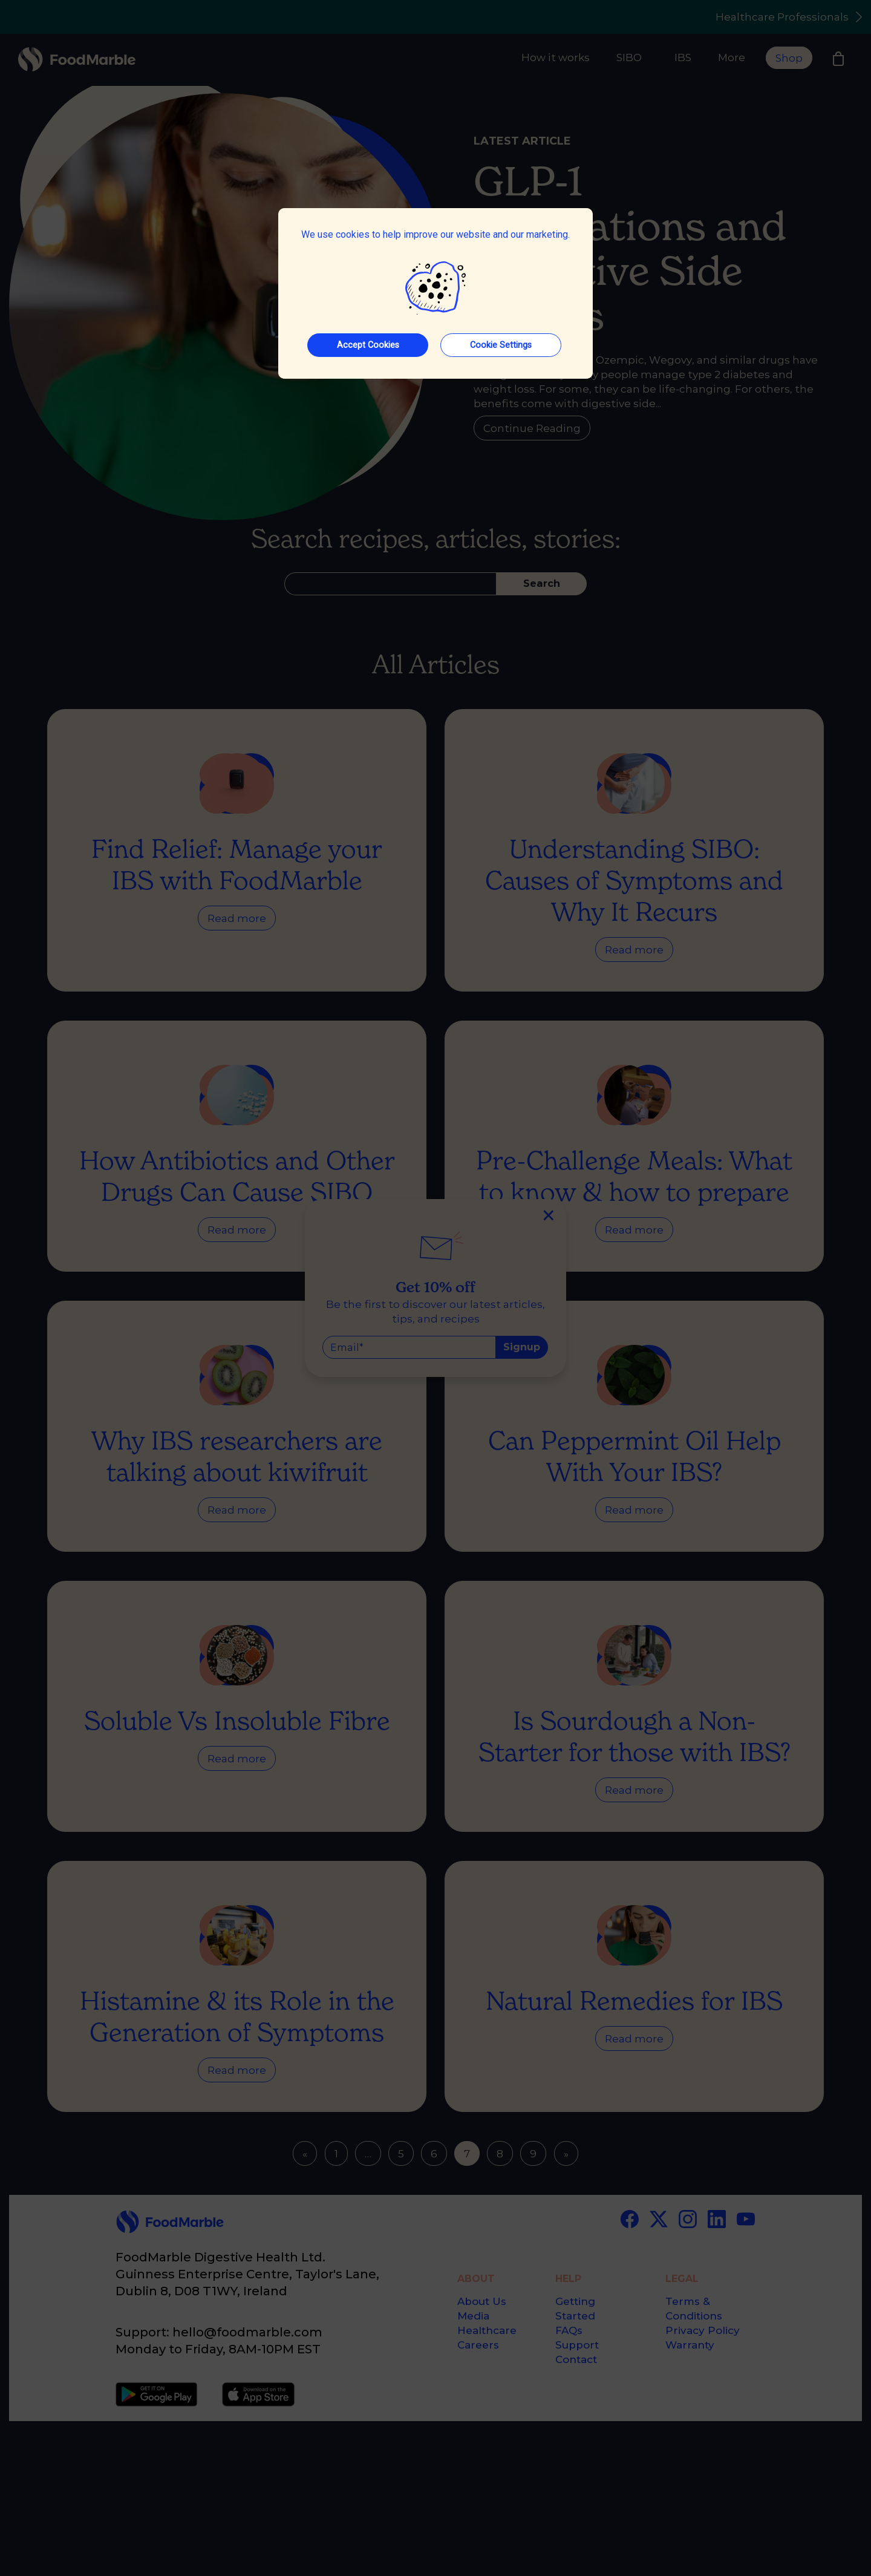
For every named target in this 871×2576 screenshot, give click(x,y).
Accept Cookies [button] (368, 345)
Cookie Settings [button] (501, 345)
